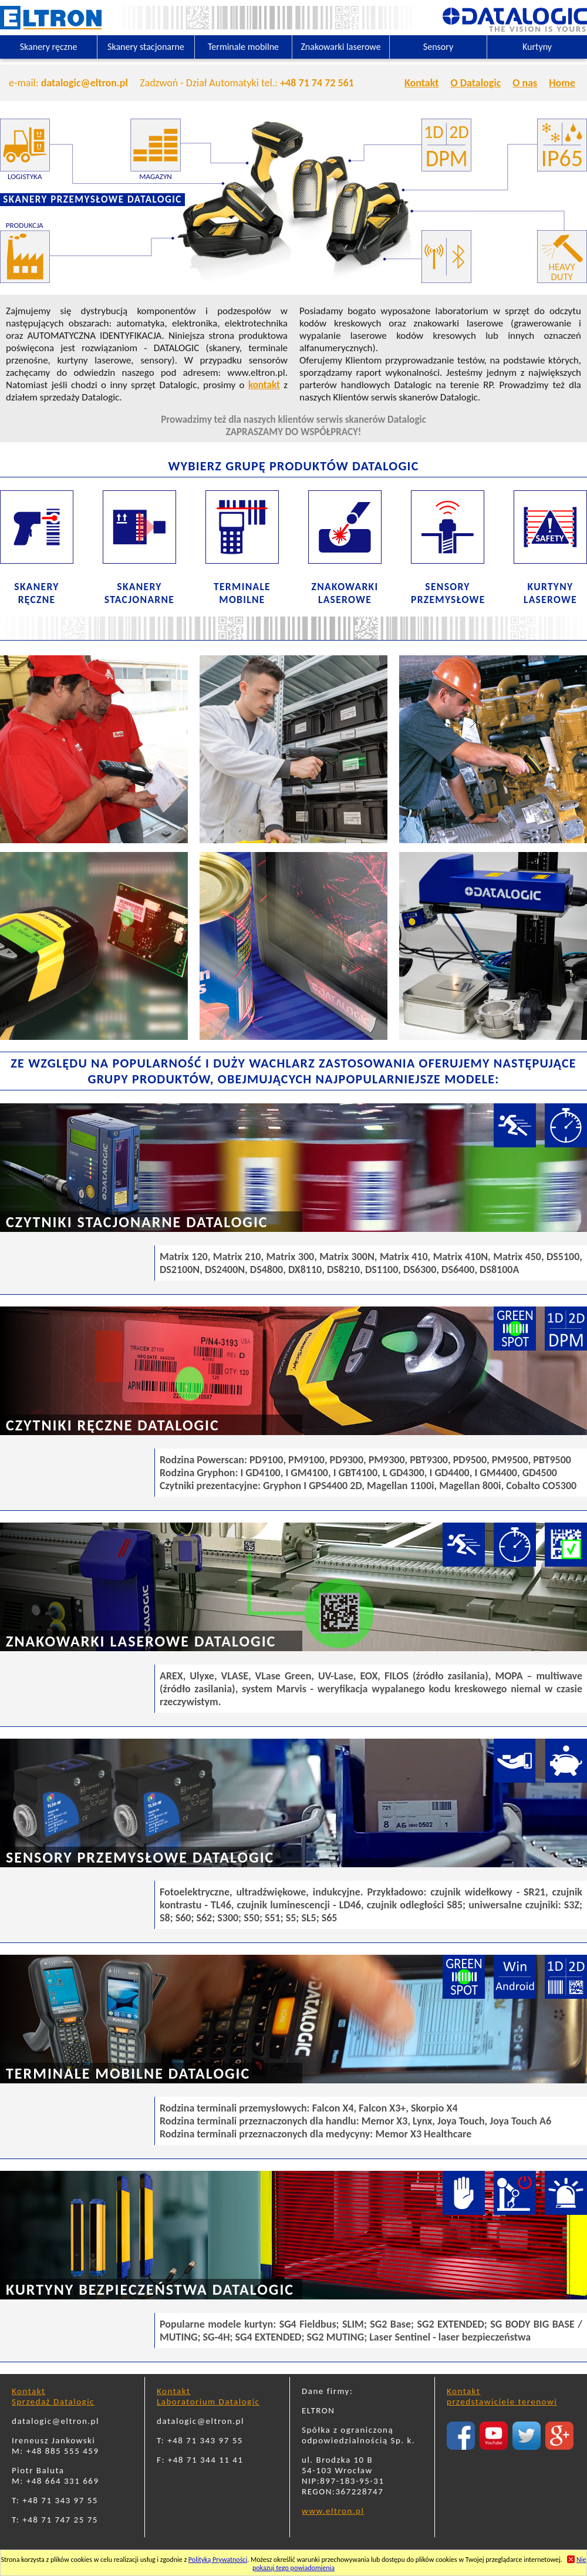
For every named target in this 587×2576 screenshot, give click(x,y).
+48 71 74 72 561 (317, 82)
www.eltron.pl (333, 2511)
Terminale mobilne (243, 46)
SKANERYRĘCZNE (36, 593)
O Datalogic (475, 82)
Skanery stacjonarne (145, 46)
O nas (524, 82)
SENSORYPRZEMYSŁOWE (448, 593)
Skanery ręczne (48, 46)
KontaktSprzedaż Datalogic (53, 2396)
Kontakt (421, 82)
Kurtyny (537, 46)
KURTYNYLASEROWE (550, 593)
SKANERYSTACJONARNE (139, 593)
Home (562, 82)
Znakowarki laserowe (340, 46)
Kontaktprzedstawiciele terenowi (502, 2396)
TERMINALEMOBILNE (242, 593)
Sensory (438, 46)
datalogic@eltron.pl (84, 82)
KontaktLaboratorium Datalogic (208, 2396)
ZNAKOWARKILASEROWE (345, 593)
